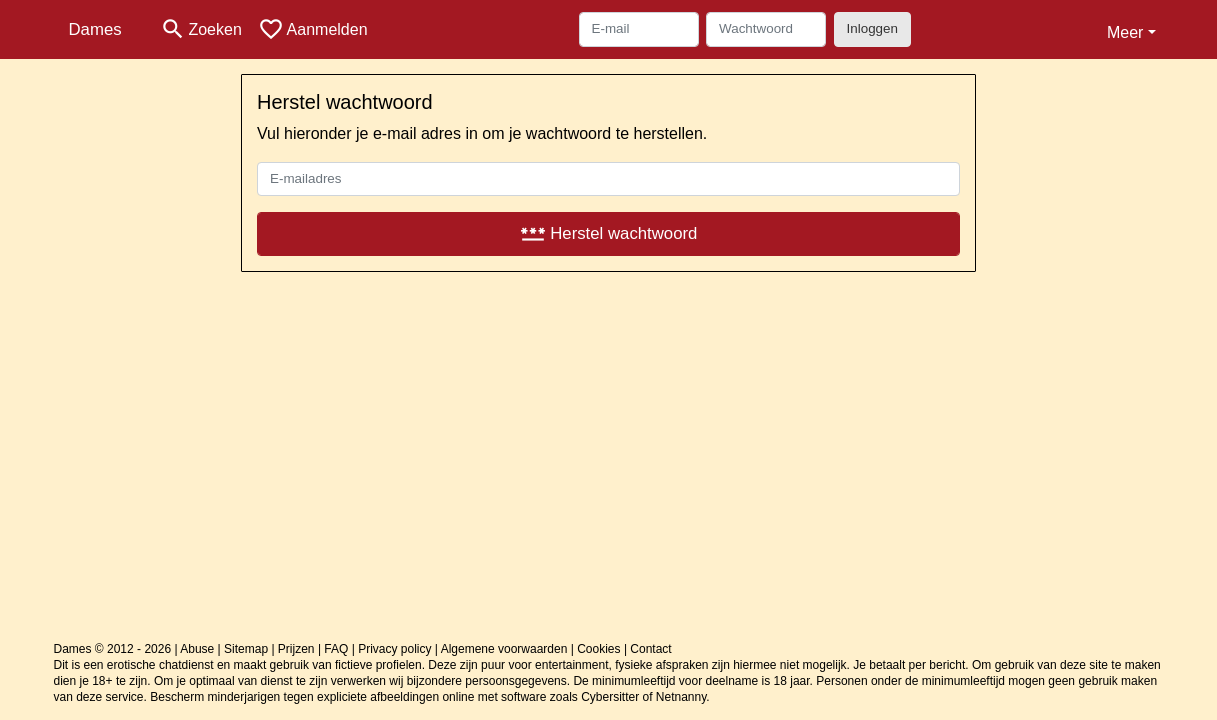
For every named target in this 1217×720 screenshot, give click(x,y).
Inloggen (872, 28)
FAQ (336, 649)
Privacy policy (394, 649)
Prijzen (296, 649)
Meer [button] (1125, 32)
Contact (650, 649)
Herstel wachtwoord (609, 233)
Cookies (598, 649)
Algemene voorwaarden (504, 649)
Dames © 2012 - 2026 (113, 649)
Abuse (197, 649)
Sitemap (246, 649)
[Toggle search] (201, 29)
